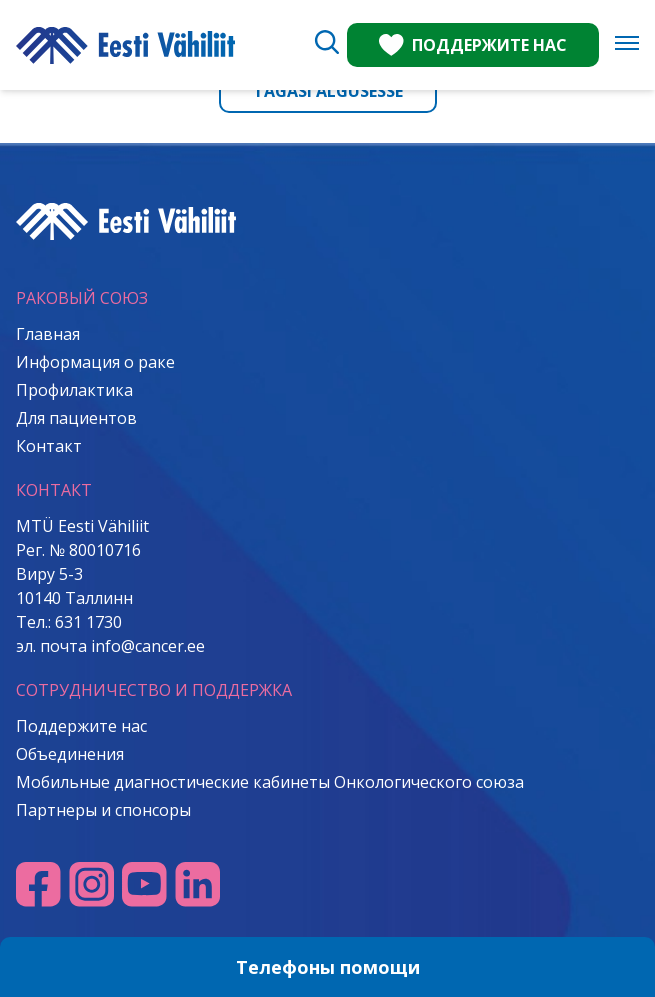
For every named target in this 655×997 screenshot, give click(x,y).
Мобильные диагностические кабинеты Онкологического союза (270, 782)
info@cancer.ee (148, 646)
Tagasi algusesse (328, 91)
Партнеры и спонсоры (103, 810)
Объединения (70, 754)
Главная (48, 334)
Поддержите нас (81, 726)
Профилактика (74, 390)
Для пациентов (76, 418)
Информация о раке (95, 362)
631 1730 (88, 622)
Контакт (49, 446)
